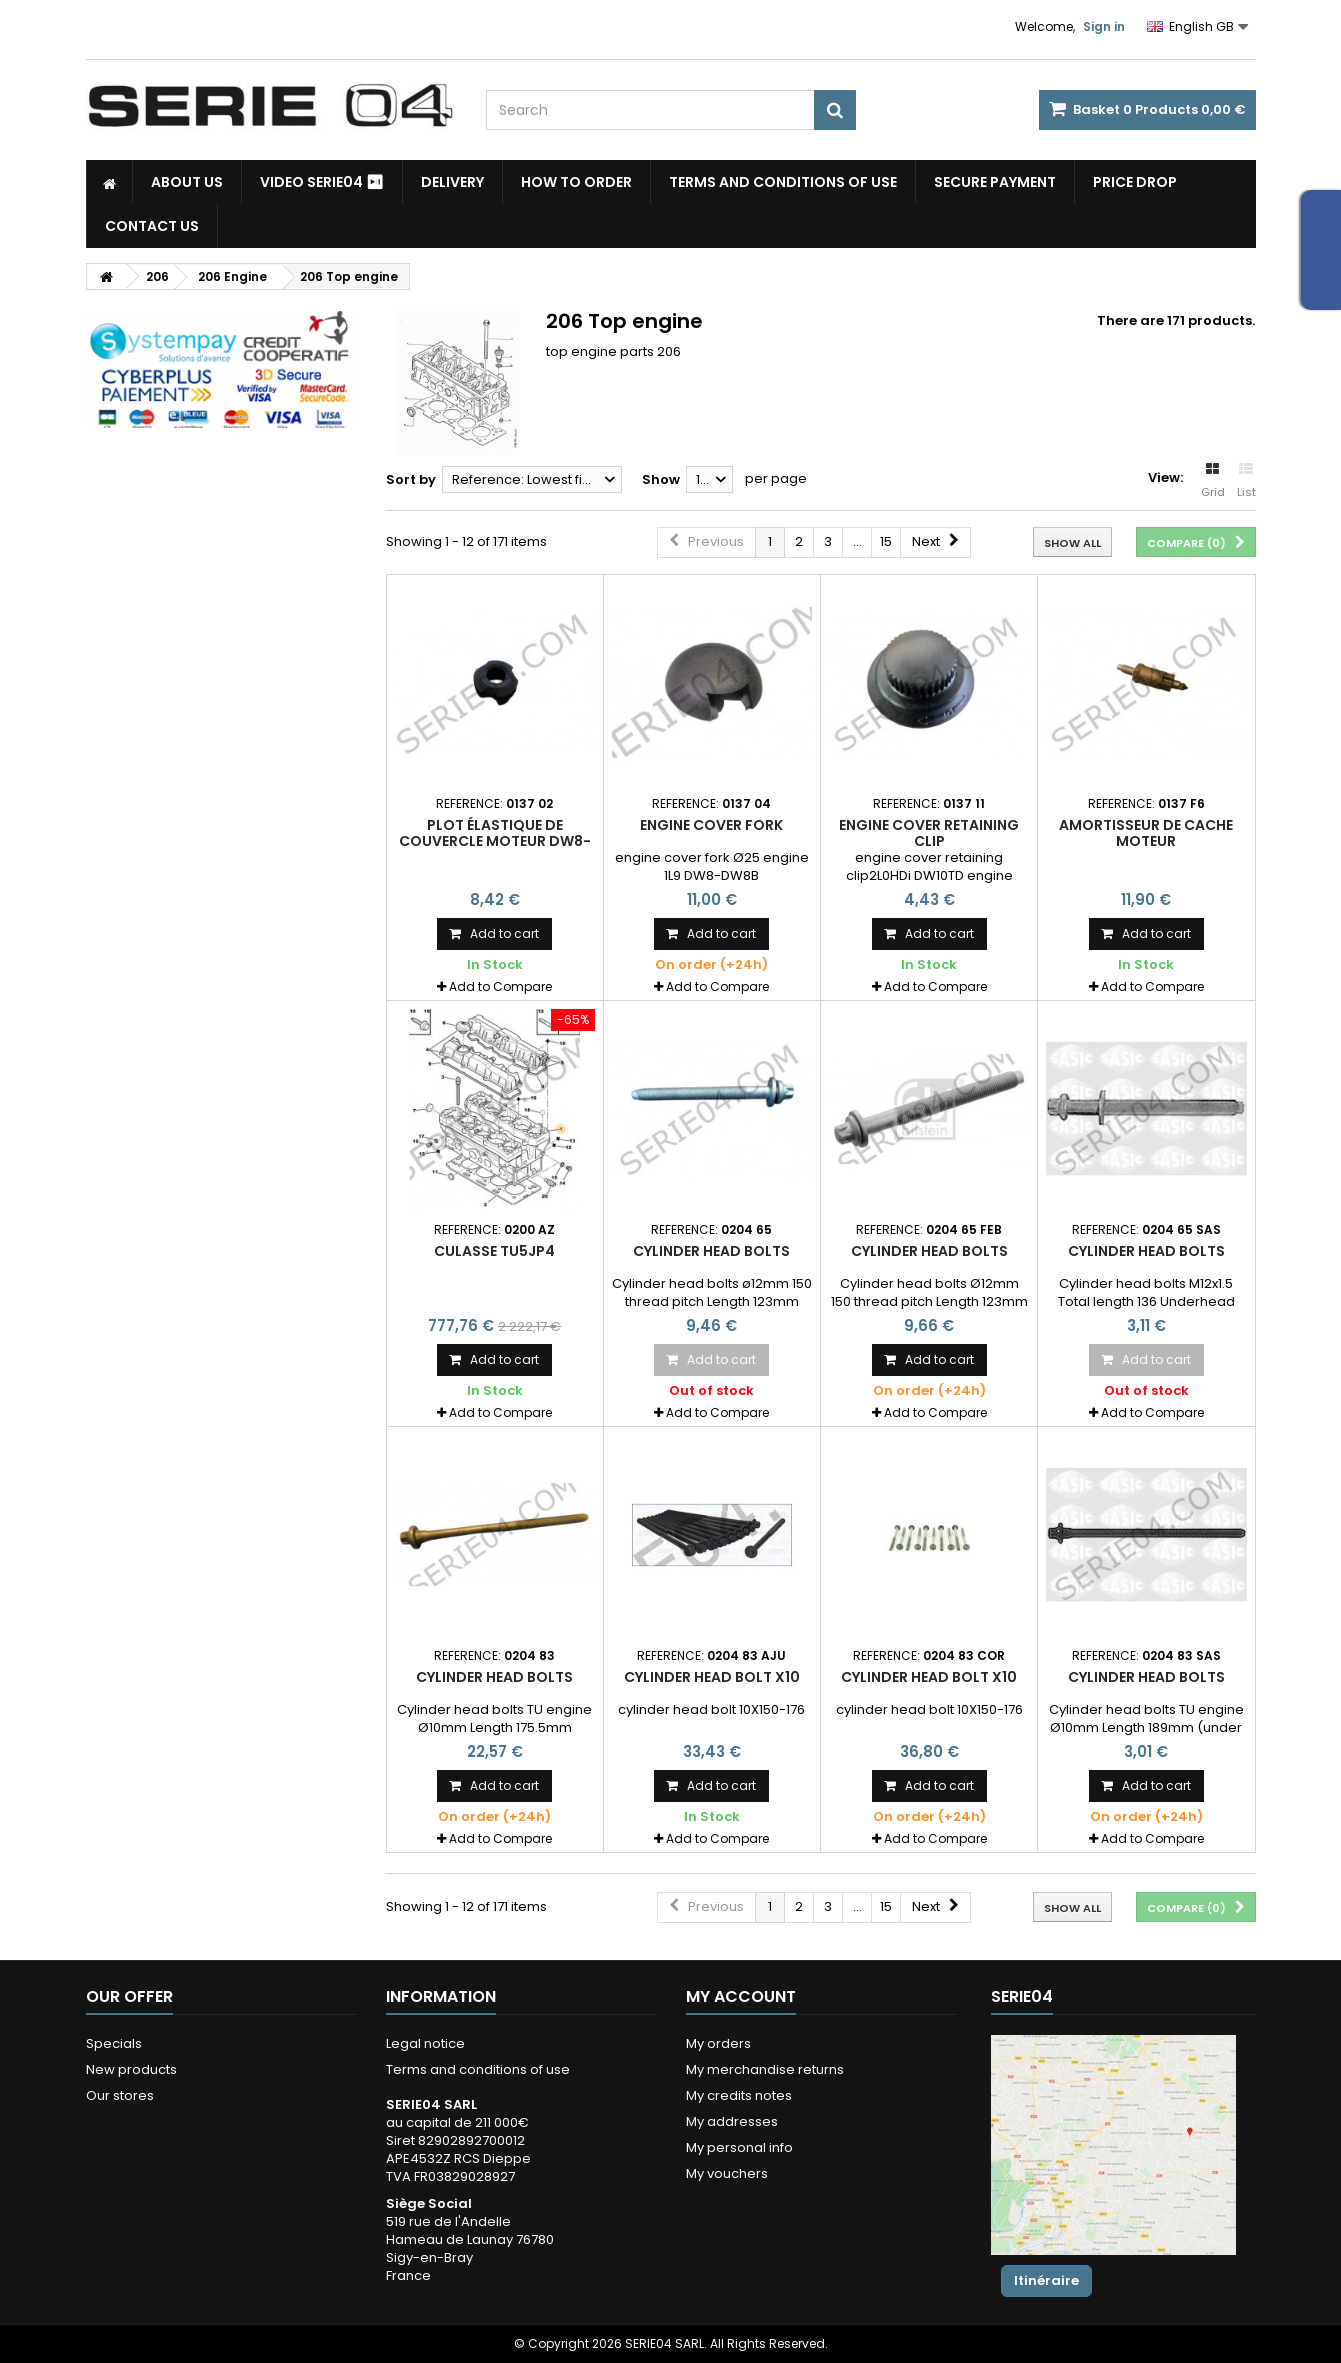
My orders (718, 2043)
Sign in (1104, 26)
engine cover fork (711, 825)
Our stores (120, 2095)
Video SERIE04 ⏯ (322, 182)
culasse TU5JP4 (494, 1251)
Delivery (452, 182)
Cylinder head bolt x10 (712, 1677)
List (1246, 481)
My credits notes (739, 2095)
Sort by (411, 479)
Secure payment (995, 182)
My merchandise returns (765, 2069)
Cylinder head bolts (711, 1251)
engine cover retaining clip (929, 833)
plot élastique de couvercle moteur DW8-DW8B (495, 841)
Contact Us (152, 226)
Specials (114, 2043)
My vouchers (727, 2173)
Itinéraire (1046, 2280)
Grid (1213, 481)
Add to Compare (500, 986)
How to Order (576, 182)
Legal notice (425, 2043)
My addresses (732, 2121)
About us (187, 182)
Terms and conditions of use (783, 182)
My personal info (739, 2147)
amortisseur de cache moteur (1146, 833)
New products (131, 2069)
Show (661, 479)
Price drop (1135, 182)
